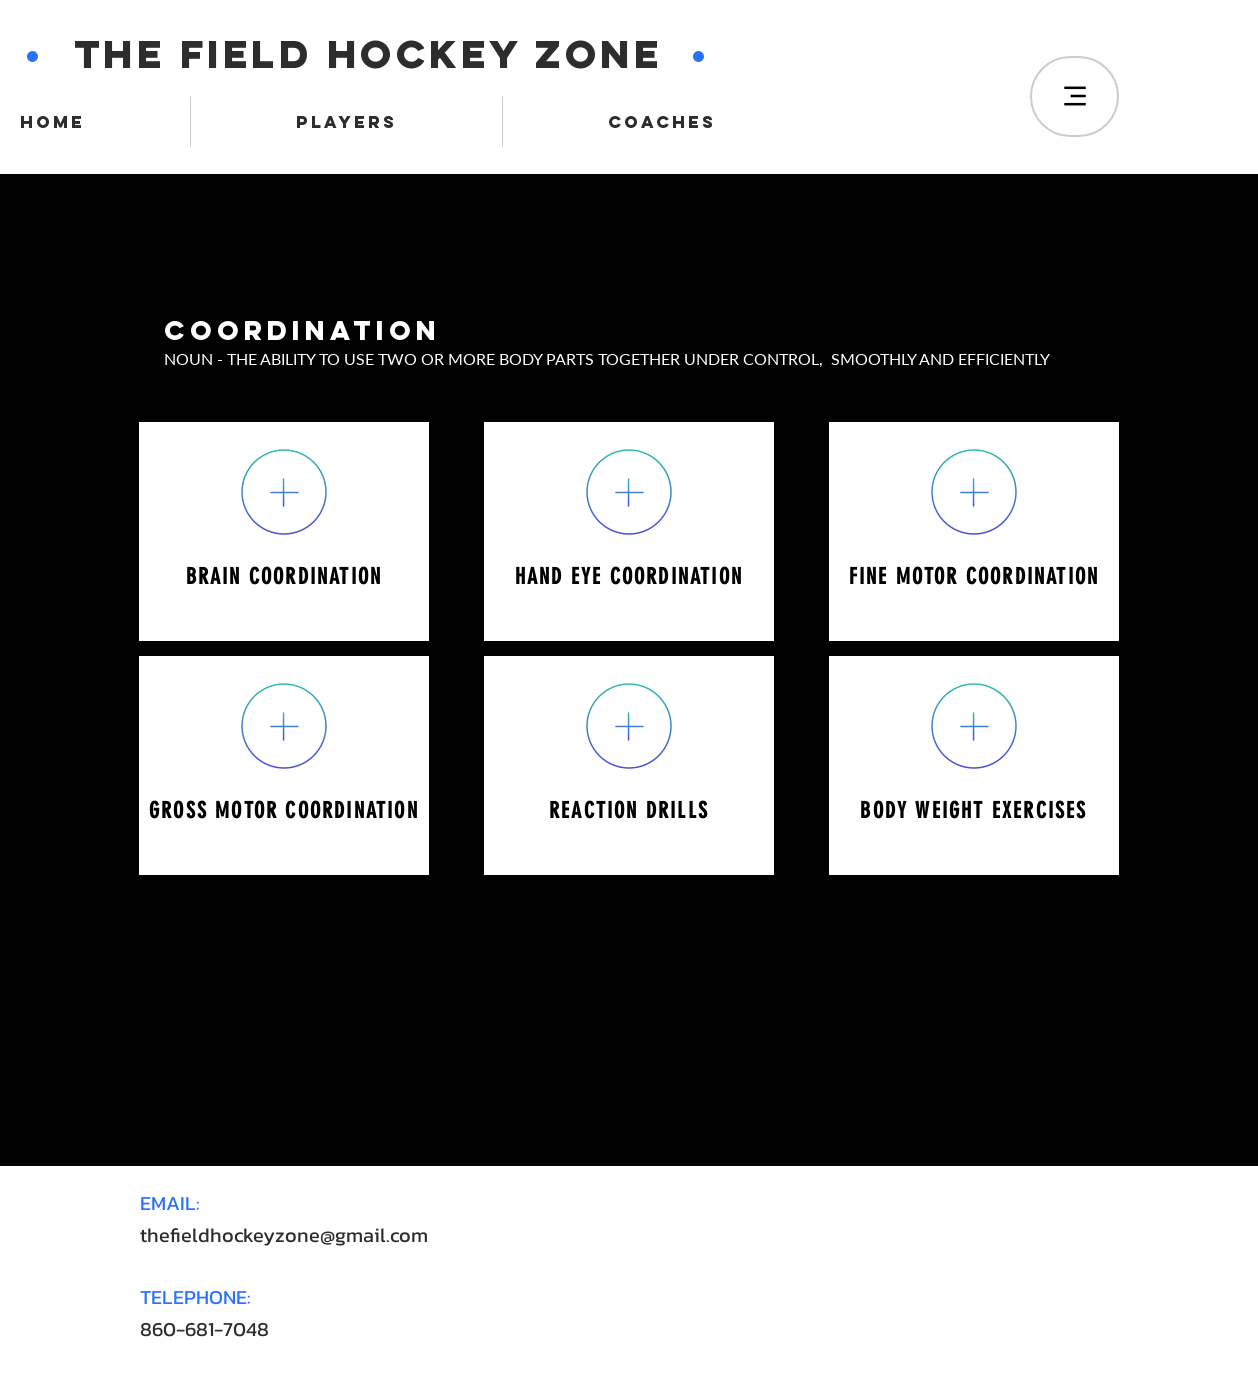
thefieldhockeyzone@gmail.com (284, 1235)
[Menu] (1074, 96)
